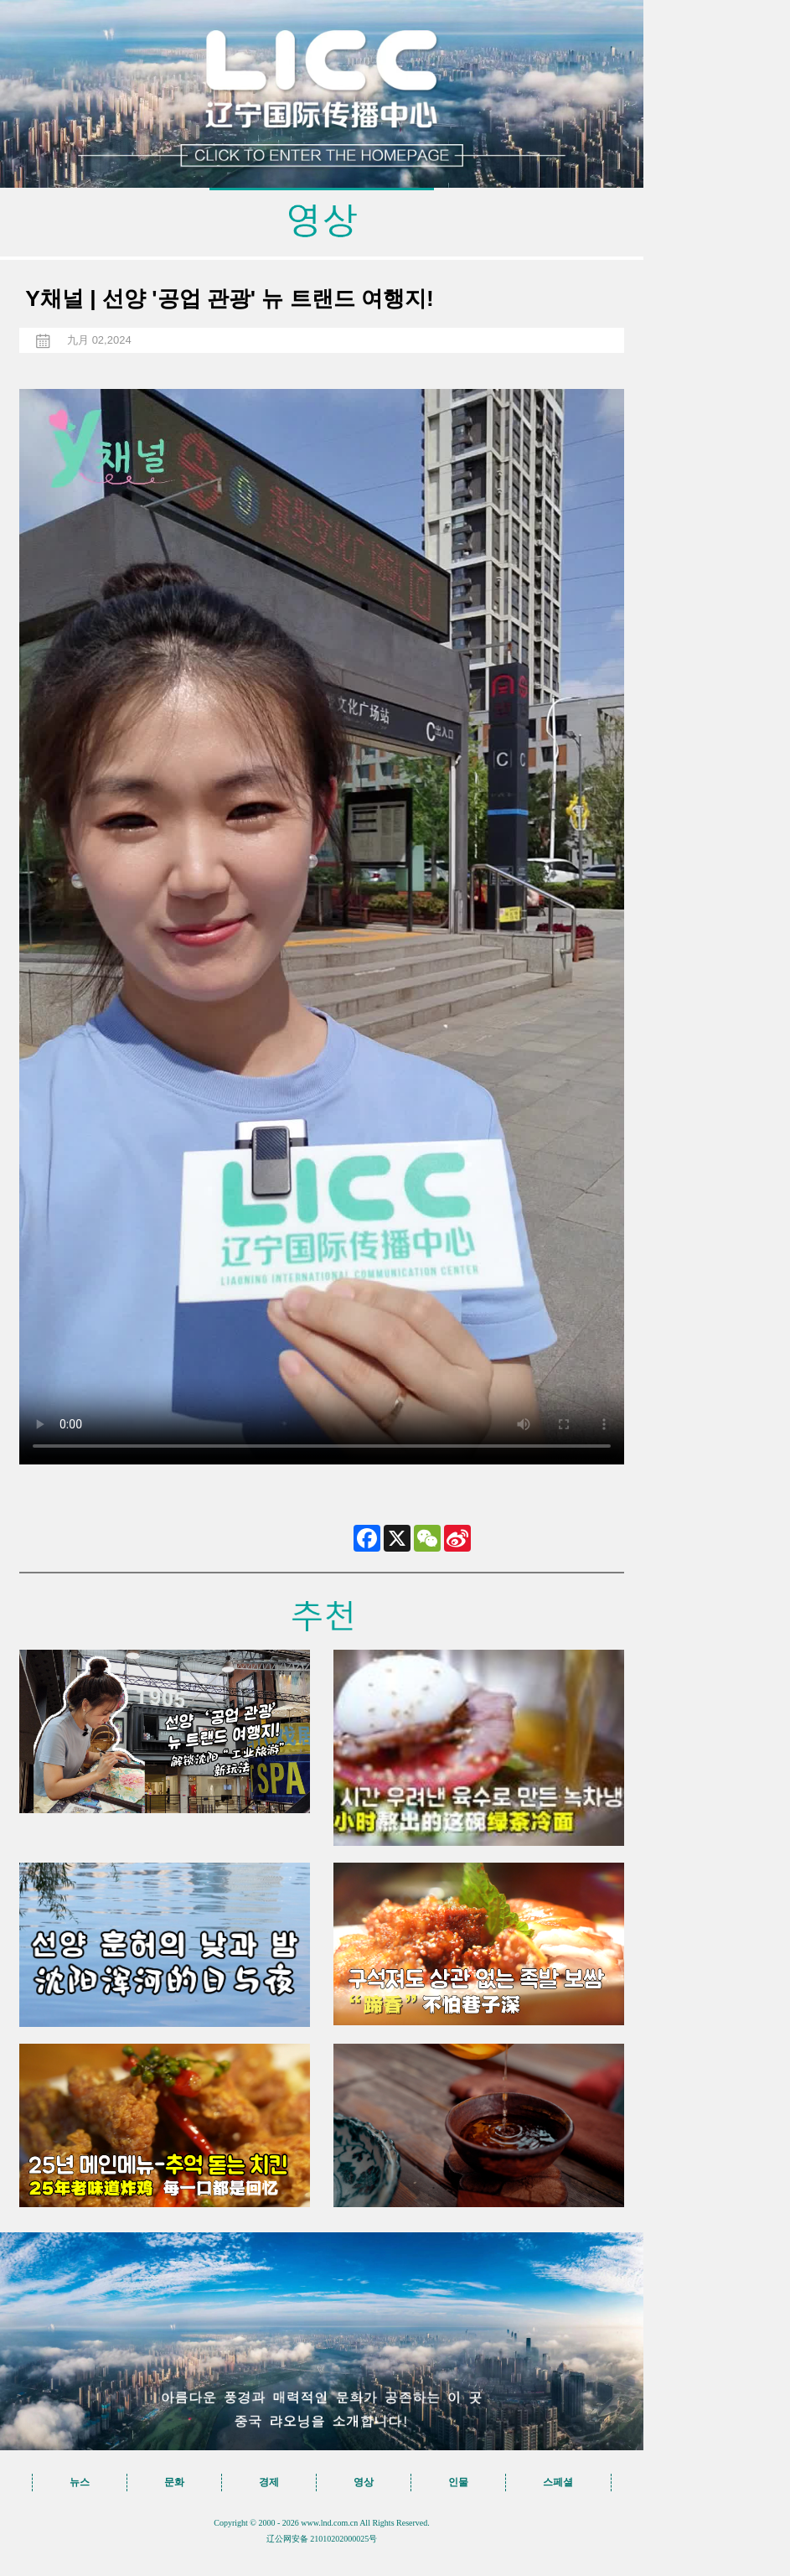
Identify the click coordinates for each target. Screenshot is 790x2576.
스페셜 (558, 2482)
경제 (269, 2482)
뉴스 (80, 2482)
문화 (174, 2482)
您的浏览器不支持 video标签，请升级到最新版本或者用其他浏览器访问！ (321, 926)
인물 (458, 2482)
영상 (364, 2482)
